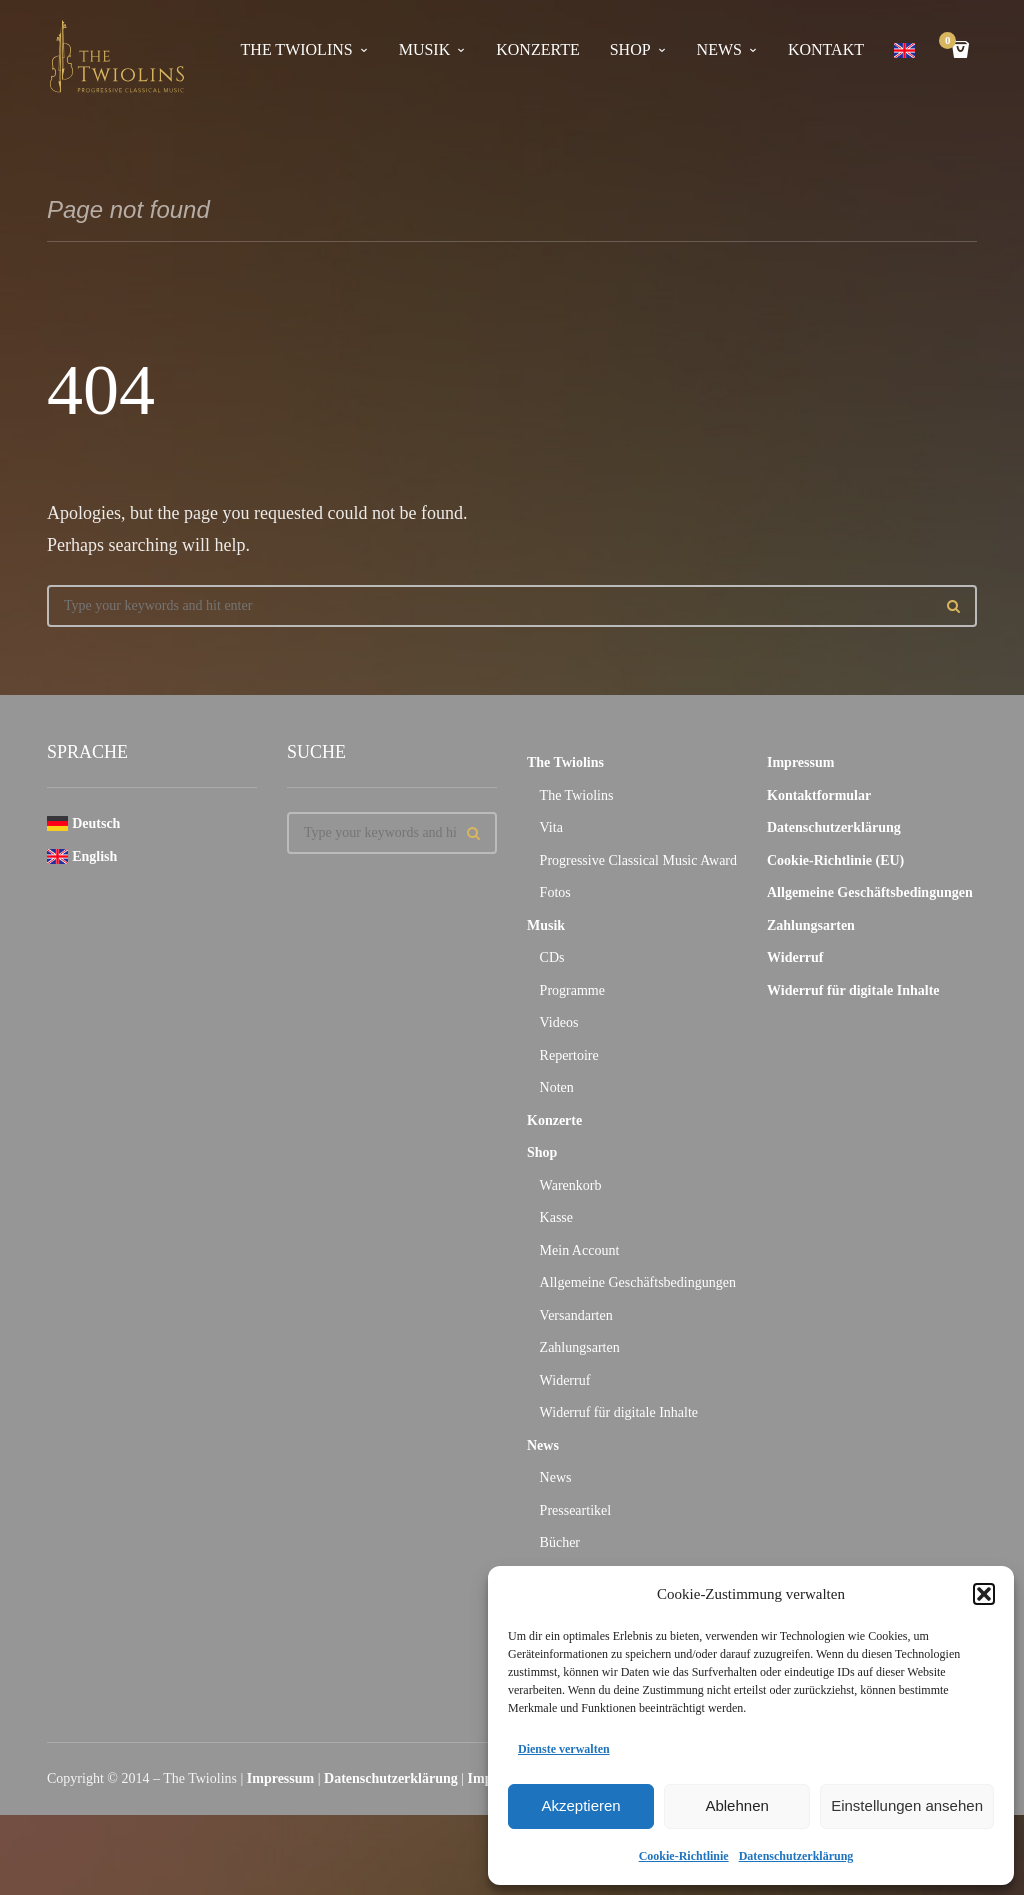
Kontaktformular (819, 795)
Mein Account (580, 1250)
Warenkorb (571, 1185)
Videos (559, 1022)
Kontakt (826, 49)
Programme (572, 990)
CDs (552, 957)
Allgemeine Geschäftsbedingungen (638, 1282)
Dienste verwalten (564, 1749)
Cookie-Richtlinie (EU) (835, 860)
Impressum (800, 762)
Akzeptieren (580, 1805)
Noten (557, 1087)
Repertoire (569, 1055)
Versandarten (576, 1315)
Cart (951, 42)
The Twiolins (297, 49)
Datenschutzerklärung (796, 1856)
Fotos (555, 892)
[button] (984, 1594)
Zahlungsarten (580, 1347)
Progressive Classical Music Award (638, 860)
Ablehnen (736, 1805)
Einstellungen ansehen (907, 1805)
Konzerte (537, 49)
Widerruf (565, 1380)
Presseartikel (576, 1510)
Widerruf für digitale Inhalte (619, 1412)
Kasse (556, 1217)
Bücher (560, 1542)
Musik (425, 49)
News (719, 49)
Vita (551, 827)
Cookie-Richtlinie (684, 1856)
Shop (630, 49)
